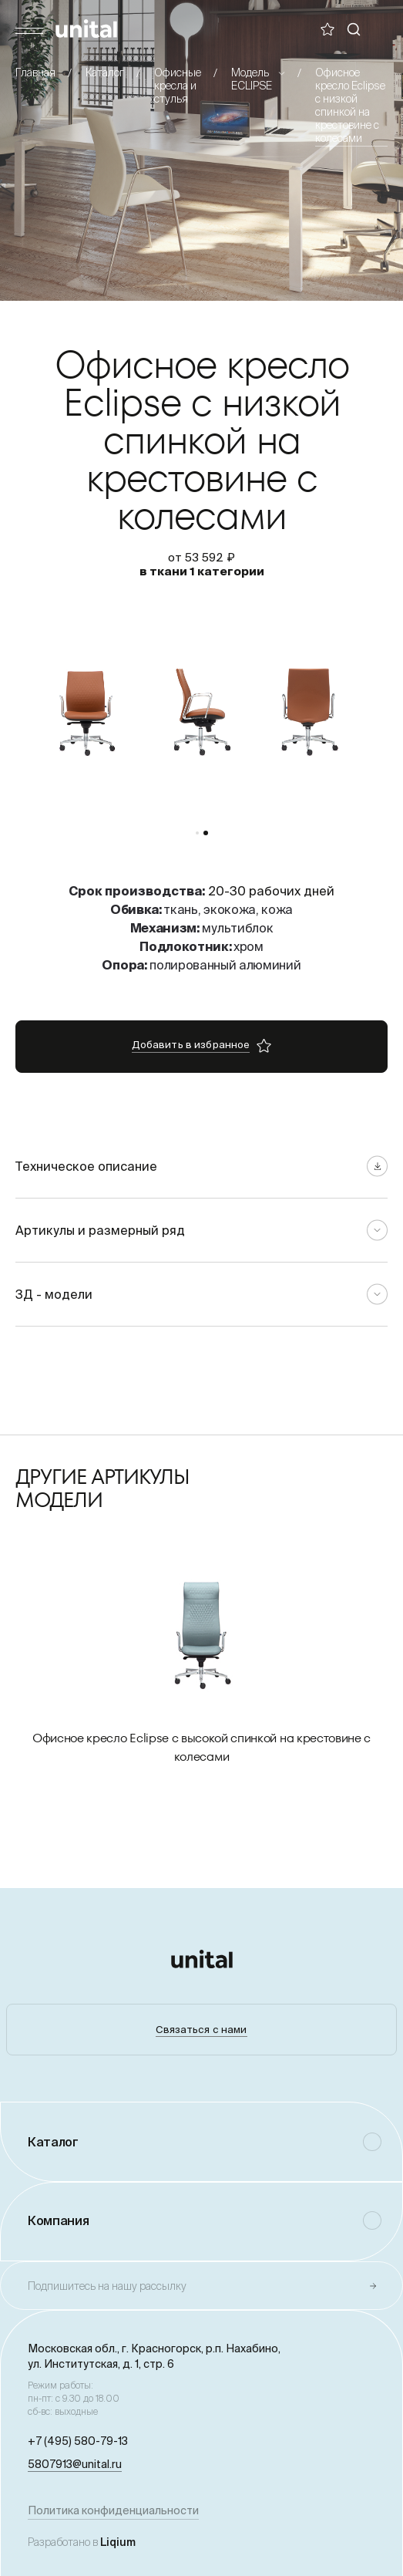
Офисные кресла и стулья (177, 85)
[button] (197, 833)
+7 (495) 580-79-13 (78, 2441)
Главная (35, 72)
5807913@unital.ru (75, 2464)
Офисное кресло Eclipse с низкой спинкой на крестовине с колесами (350, 105)
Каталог (105, 72)
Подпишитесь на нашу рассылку (107, 2286)
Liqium (118, 2542)
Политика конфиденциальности (113, 2510)
